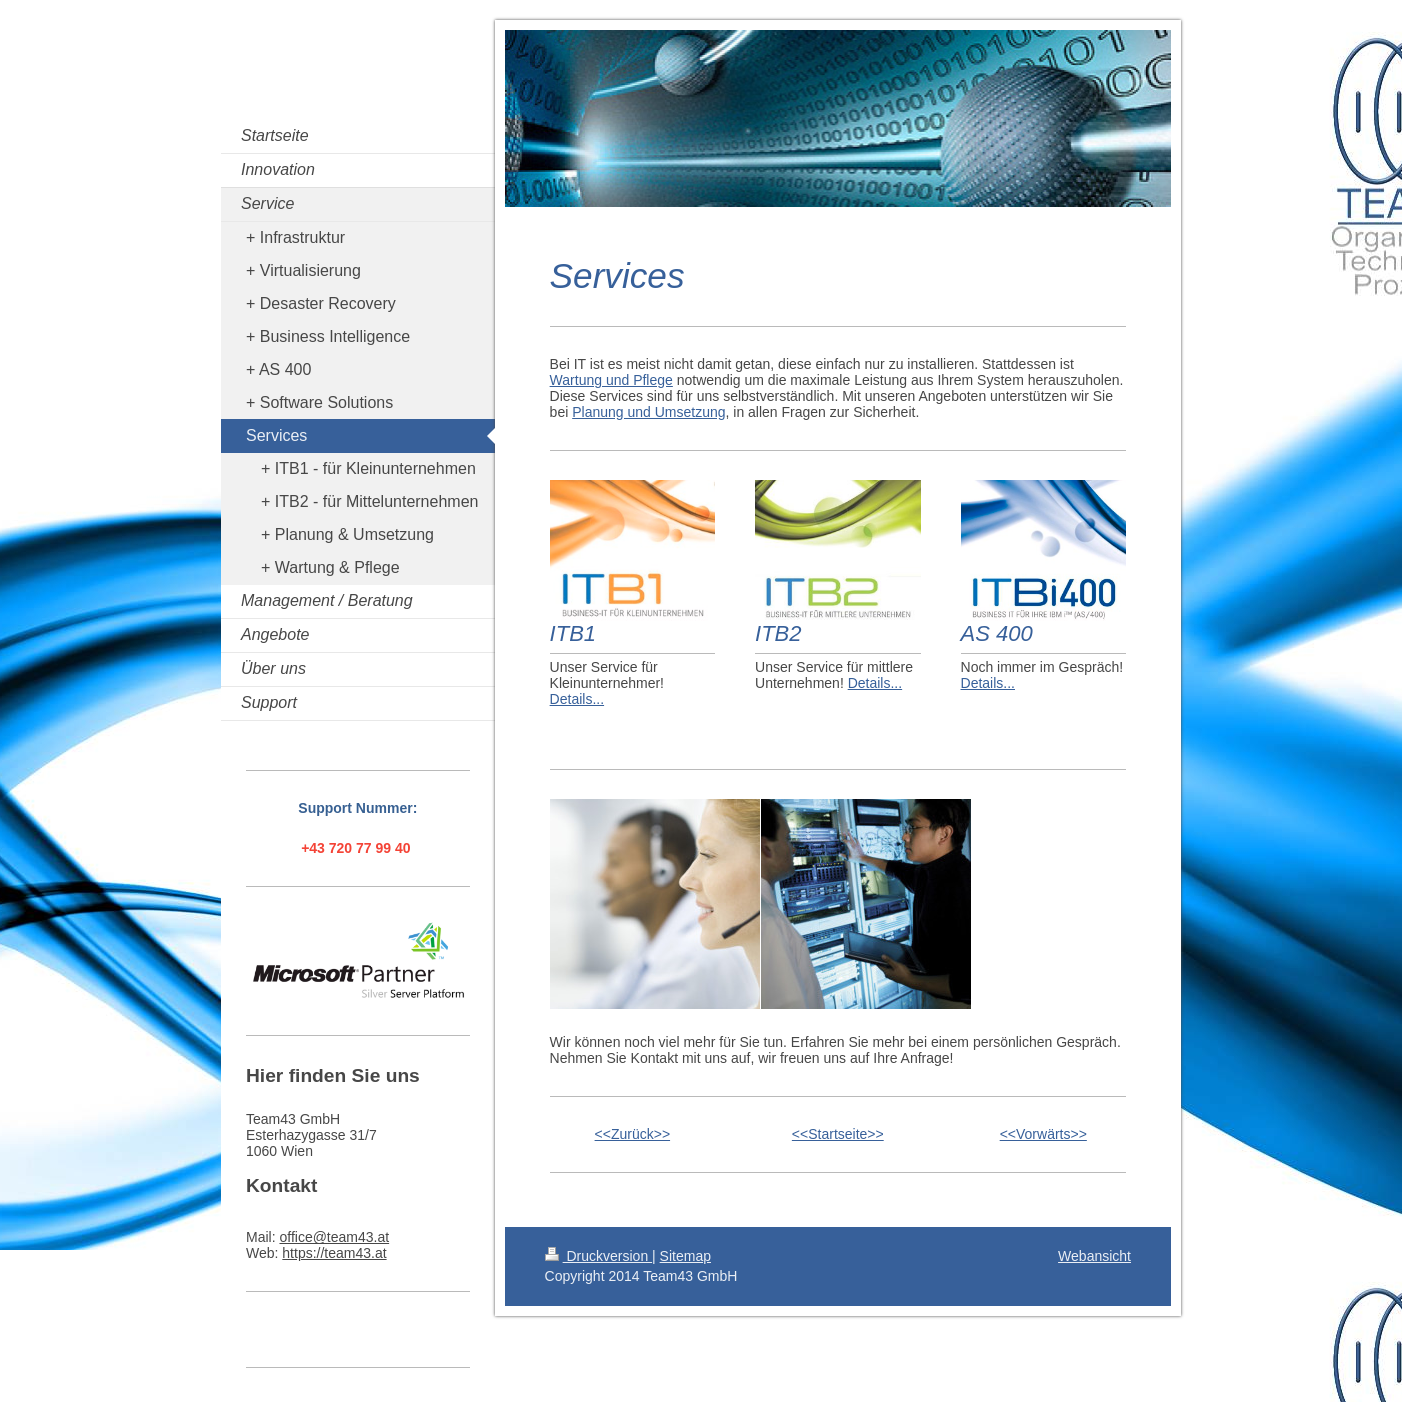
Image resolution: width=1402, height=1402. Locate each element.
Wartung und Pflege (611, 380)
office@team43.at (334, 1237)
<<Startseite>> (838, 1134)
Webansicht (1094, 1256)
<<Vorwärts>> (1043, 1134)
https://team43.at (334, 1253)
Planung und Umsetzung (648, 412)
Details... (577, 699)
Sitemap (685, 1256)
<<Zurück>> (633, 1134)
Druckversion (598, 1256)
